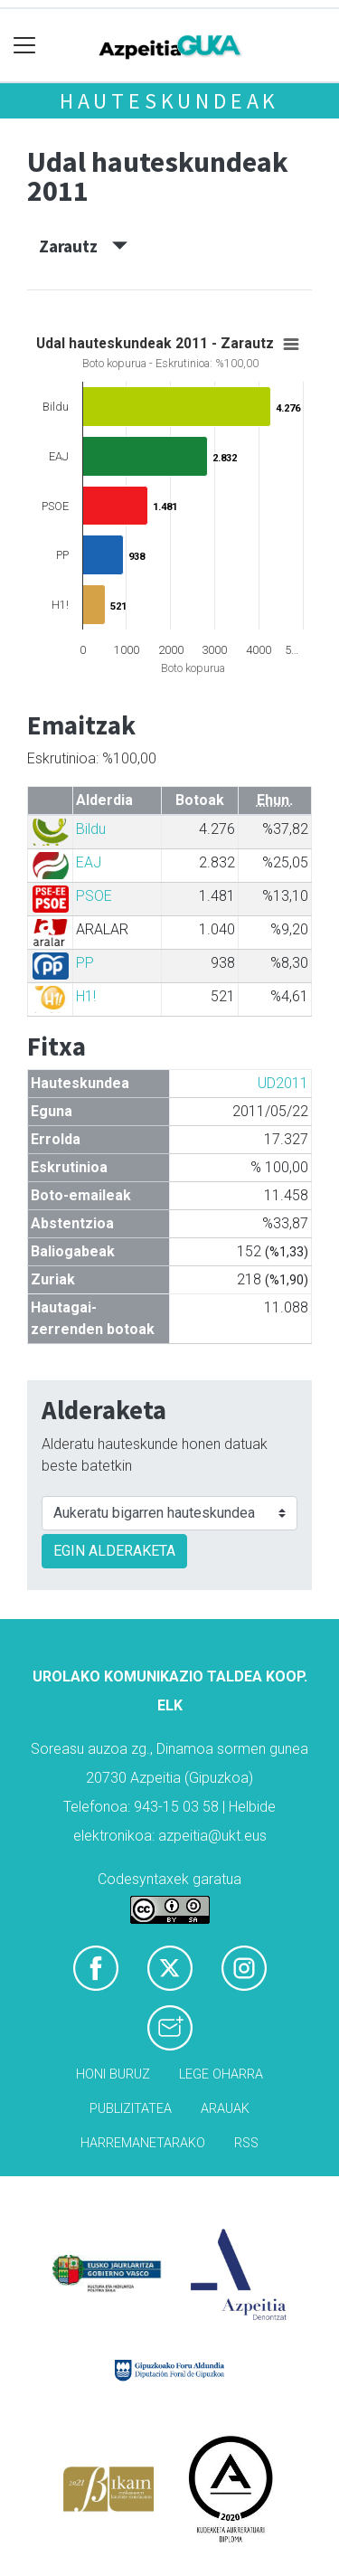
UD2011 (283, 1083)
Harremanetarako (142, 2143)
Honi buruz (113, 2074)
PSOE (94, 895)
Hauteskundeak (169, 101)
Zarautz (83, 246)
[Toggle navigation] (24, 46)
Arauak (225, 2109)
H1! (86, 996)
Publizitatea (130, 2109)
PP (85, 962)
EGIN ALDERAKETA (114, 1550)
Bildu (91, 829)
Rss (246, 2143)
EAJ (88, 862)
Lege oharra (221, 2074)
